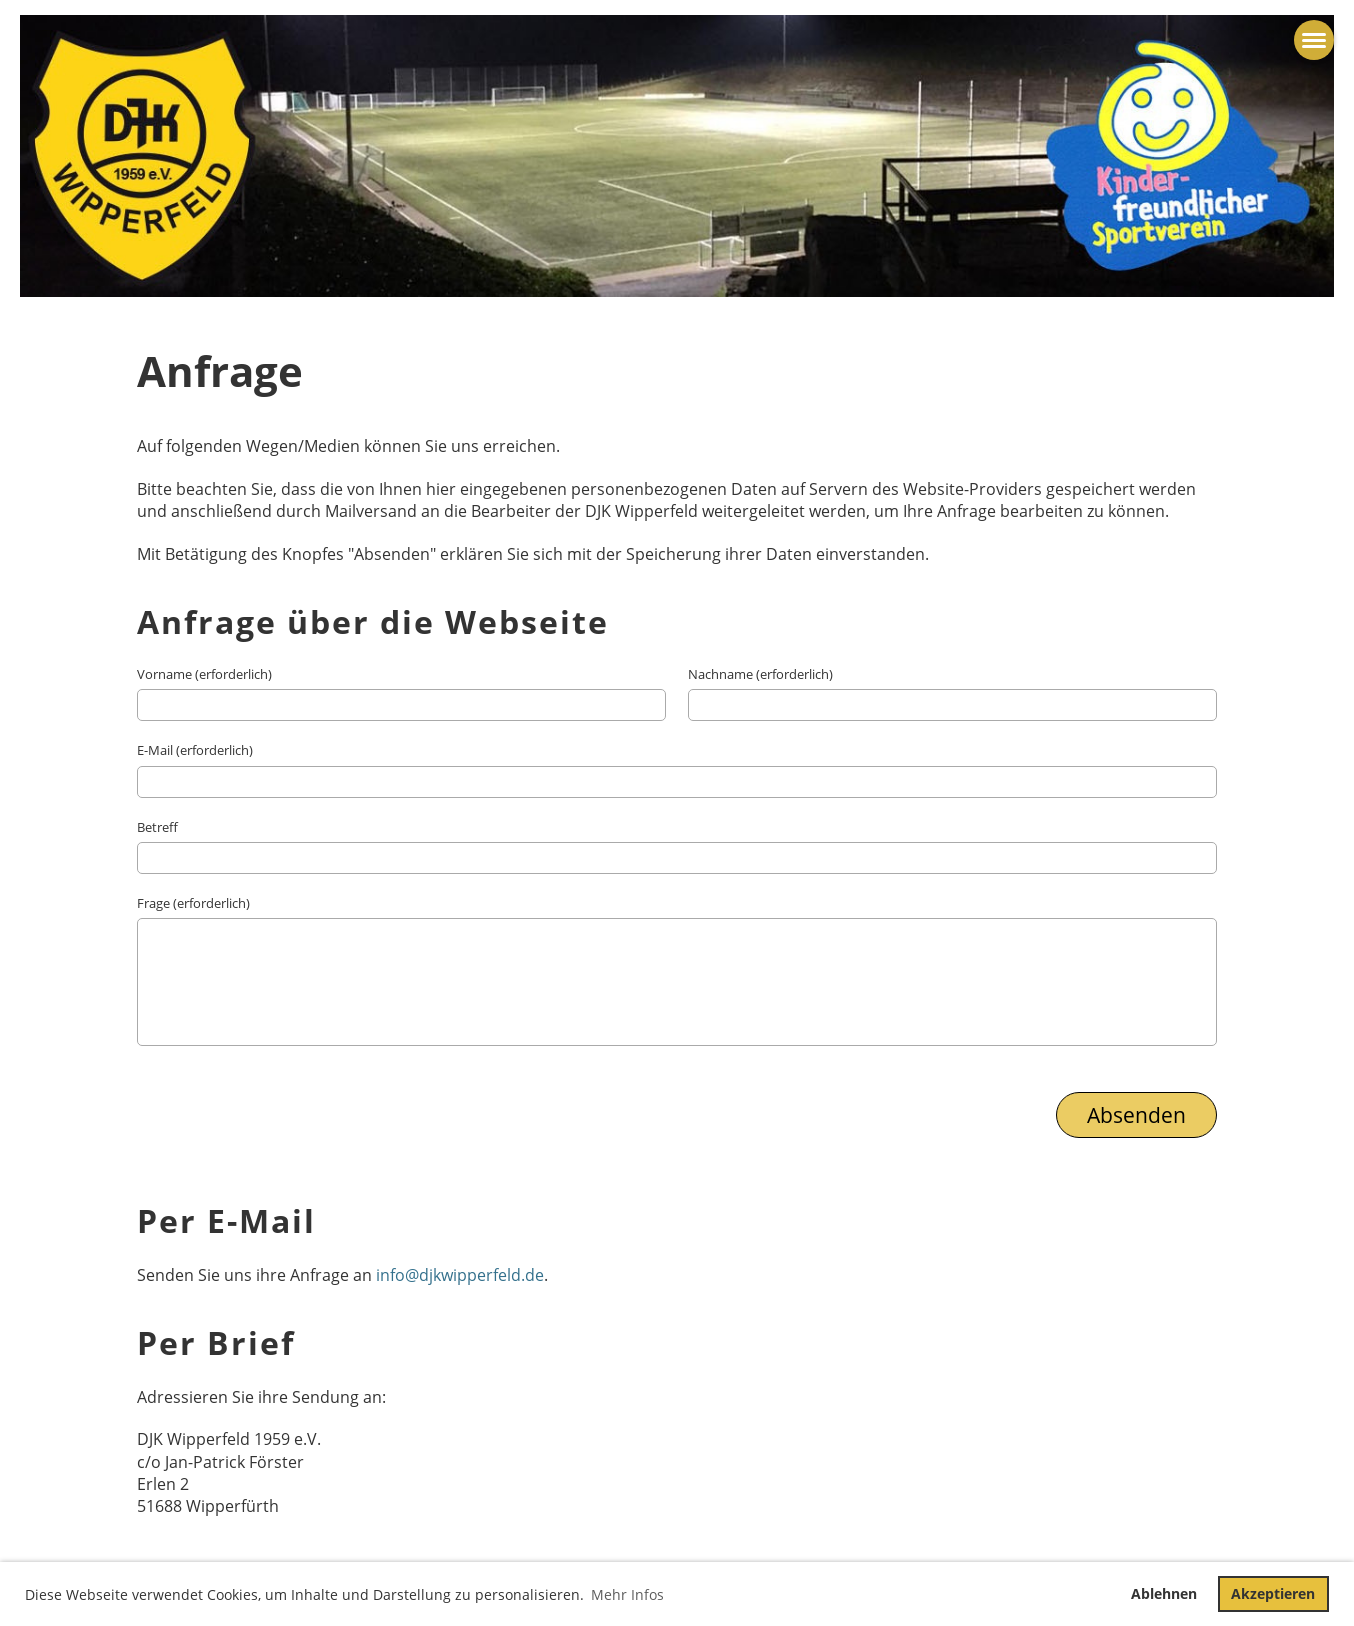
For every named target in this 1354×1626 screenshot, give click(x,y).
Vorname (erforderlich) (204, 674)
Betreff (157, 827)
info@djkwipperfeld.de (460, 1275)
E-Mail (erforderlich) (195, 750)
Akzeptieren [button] (1273, 1593)
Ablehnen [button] (1164, 1593)
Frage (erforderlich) (193, 903)
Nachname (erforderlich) (760, 674)
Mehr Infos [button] (627, 1594)
